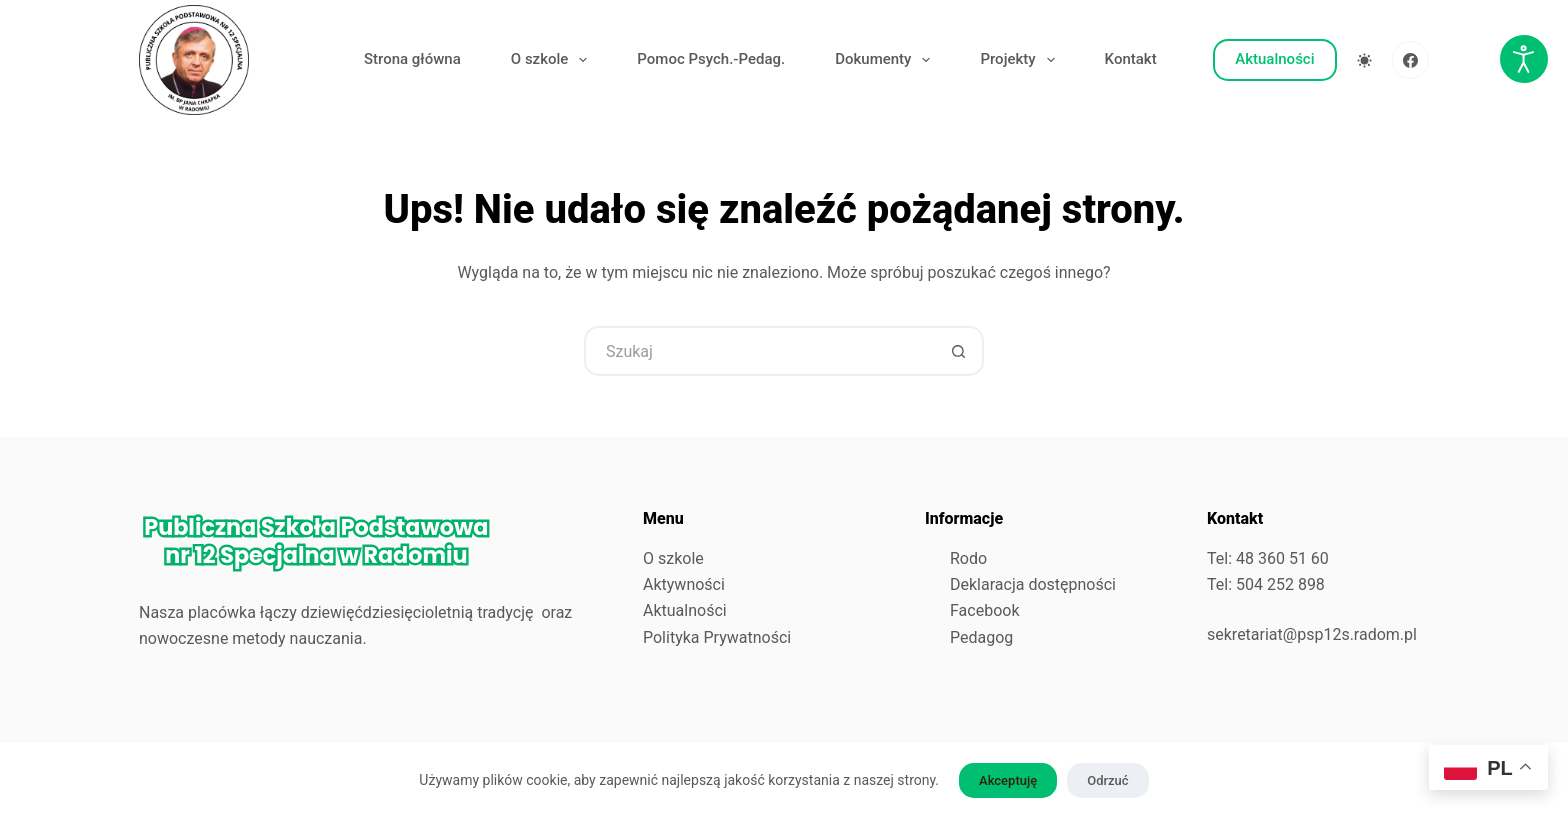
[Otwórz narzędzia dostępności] (1524, 59)
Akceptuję (1008, 780)
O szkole (553, 60)
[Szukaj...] (759, 351)
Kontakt (1131, 59)
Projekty (1021, 60)
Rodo (968, 558)
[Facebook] (1411, 60)
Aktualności (1274, 59)
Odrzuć (1107, 780)
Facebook (984, 610)
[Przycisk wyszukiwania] (959, 351)
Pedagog (981, 637)
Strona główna (412, 59)
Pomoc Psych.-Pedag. (711, 59)
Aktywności (684, 584)
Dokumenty (886, 60)
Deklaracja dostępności (1033, 584)
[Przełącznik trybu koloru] (1364, 60)
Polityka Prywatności (717, 637)
